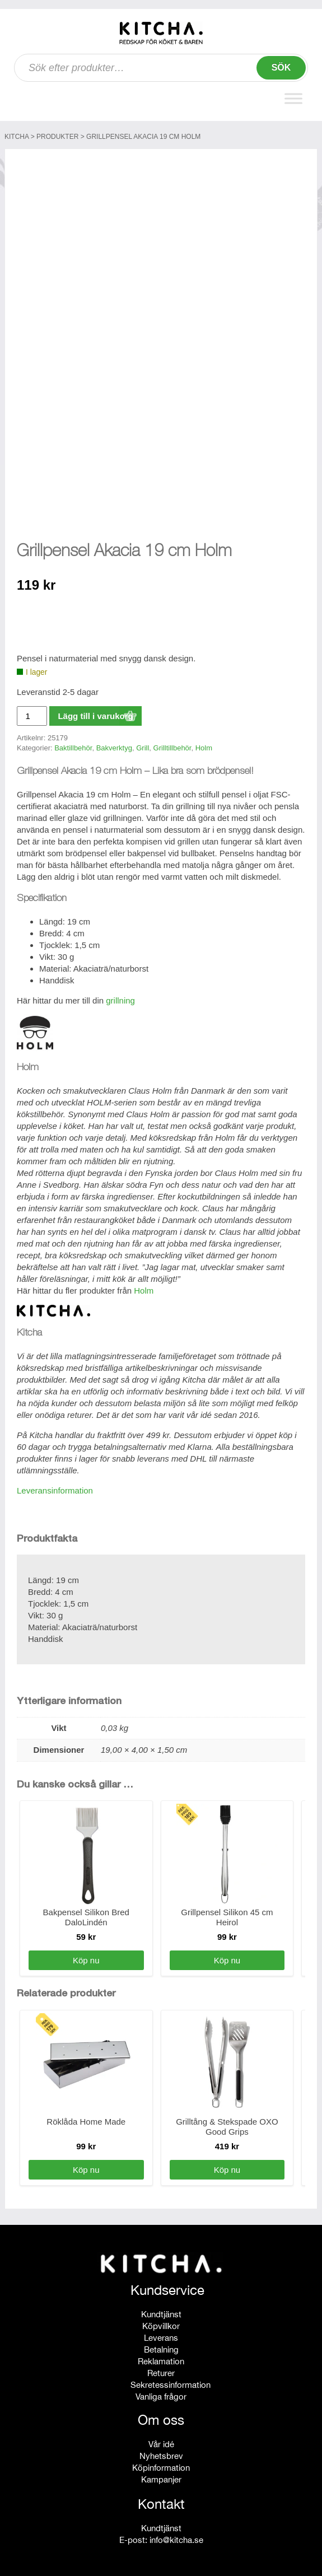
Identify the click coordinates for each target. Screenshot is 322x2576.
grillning (120, 997)
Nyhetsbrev (161, 2453)
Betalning (161, 2346)
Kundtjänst (161, 2311)
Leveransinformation (55, 1487)
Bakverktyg (114, 745)
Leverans (161, 2335)
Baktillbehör (73, 745)
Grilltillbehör (172, 745)
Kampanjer (161, 2476)
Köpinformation (161, 2465)
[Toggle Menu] (293, 98)
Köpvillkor (161, 2323)
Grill (142, 745)
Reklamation (161, 2358)
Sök (281, 67)
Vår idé (161, 2441)
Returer (161, 2370)
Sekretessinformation (170, 2382)
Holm (203, 745)
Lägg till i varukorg (95, 713)
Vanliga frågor (161, 2393)
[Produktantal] (32, 713)
